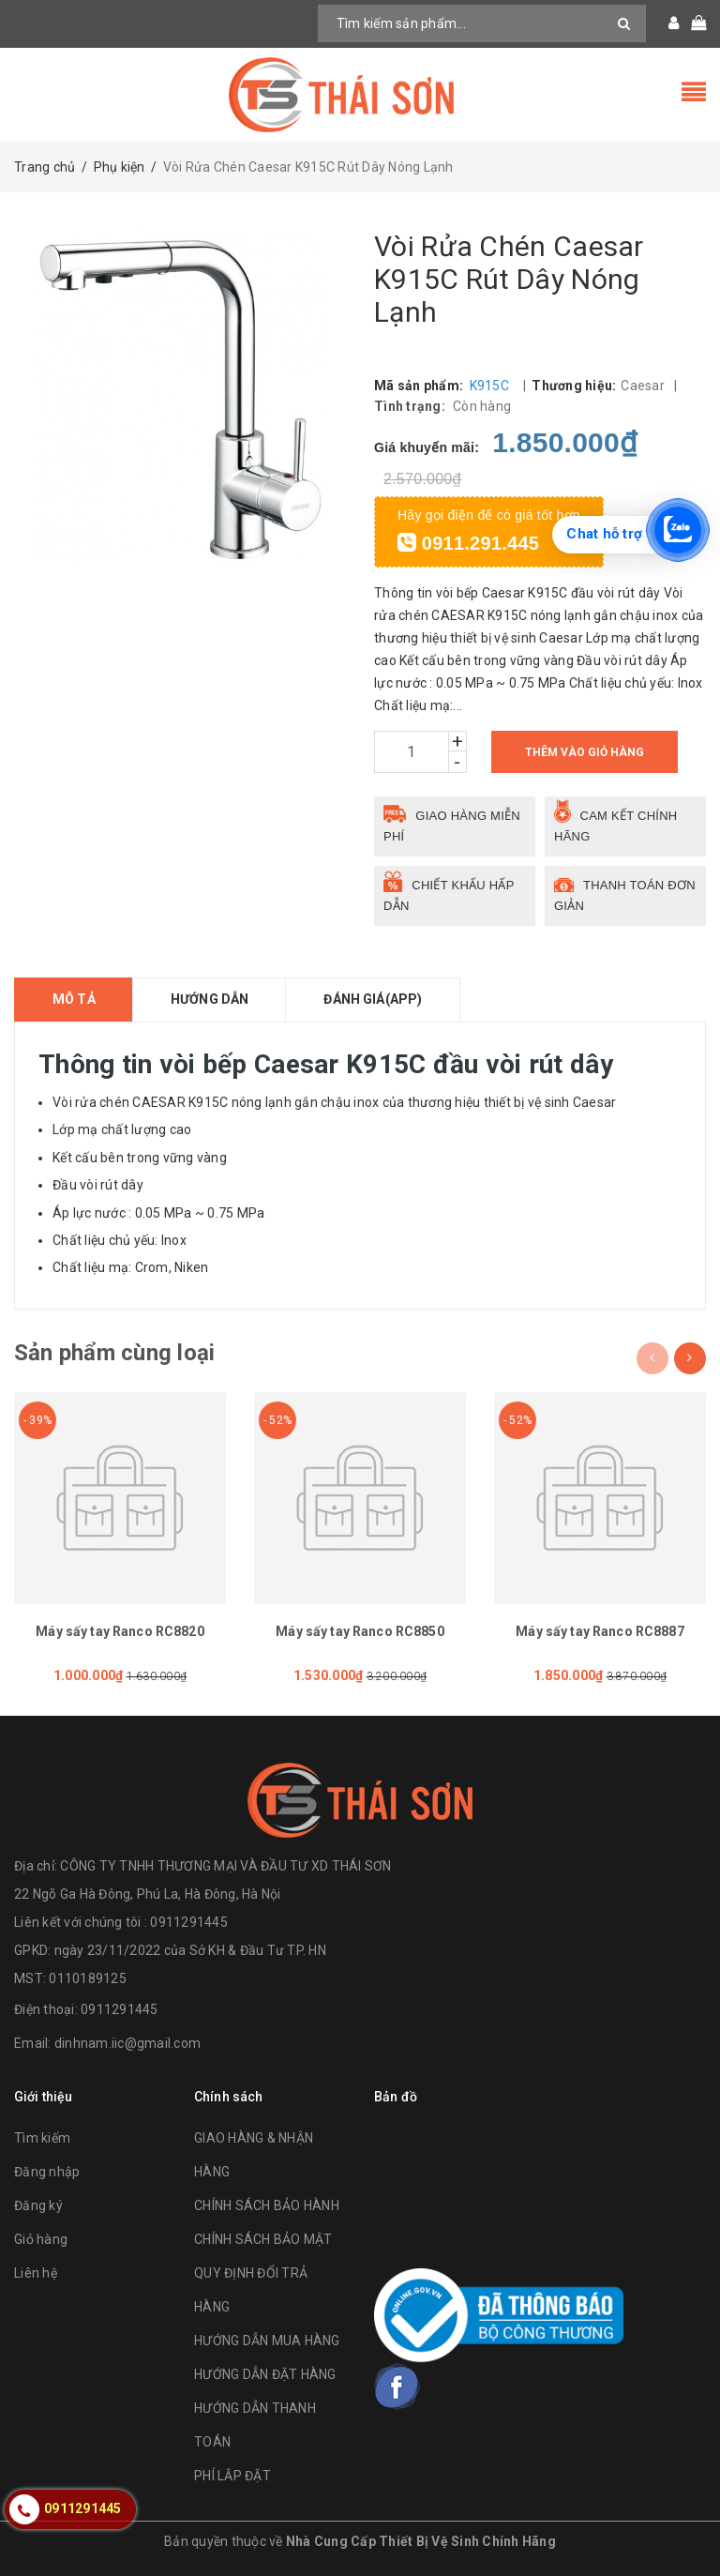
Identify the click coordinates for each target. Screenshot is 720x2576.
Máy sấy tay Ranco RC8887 (599, 1631)
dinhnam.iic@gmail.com (127, 2043)
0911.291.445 (468, 543)
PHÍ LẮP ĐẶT (232, 2475)
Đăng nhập (47, 2171)
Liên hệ (35, 2273)
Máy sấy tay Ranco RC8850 (359, 1631)
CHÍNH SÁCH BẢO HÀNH (266, 2205)
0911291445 (119, 2009)
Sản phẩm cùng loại (114, 1353)
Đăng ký (38, 2205)
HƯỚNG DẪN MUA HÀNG (267, 2340)
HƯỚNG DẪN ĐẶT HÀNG (265, 2374)
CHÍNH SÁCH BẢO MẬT (263, 2239)
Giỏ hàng (41, 2239)
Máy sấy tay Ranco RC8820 (119, 1631)
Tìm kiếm (42, 2137)
